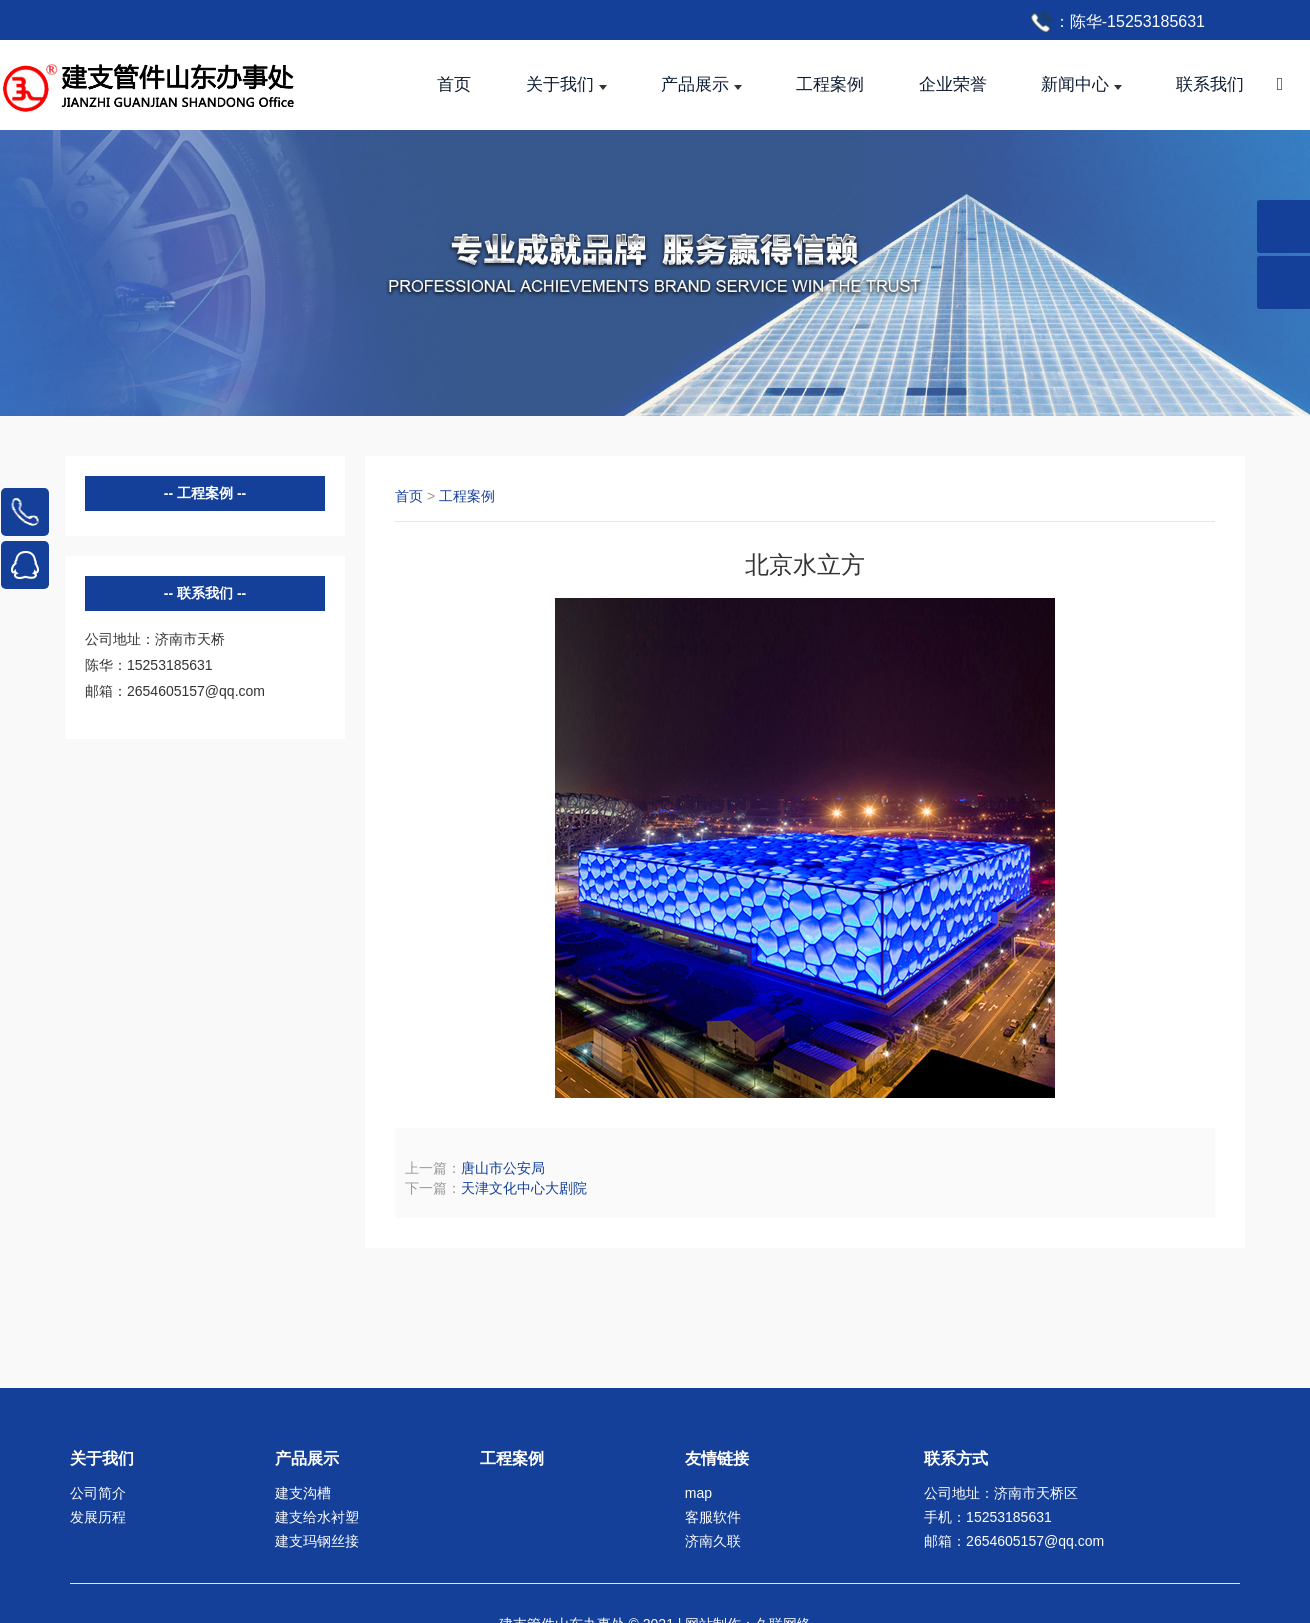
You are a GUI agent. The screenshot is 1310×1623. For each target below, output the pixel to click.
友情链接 (717, 1458)
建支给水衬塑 (317, 1517)
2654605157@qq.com (1035, 1541)
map (698, 1493)
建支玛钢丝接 (317, 1541)
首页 (409, 496)
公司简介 (98, 1493)
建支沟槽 (303, 1493)
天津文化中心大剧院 (524, 1188)
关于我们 (102, 1458)
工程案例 (467, 496)
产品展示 (307, 1458)
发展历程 (98, 1517)
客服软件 (713, 1517)
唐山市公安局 (503, 1168)
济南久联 (713, 1541)
